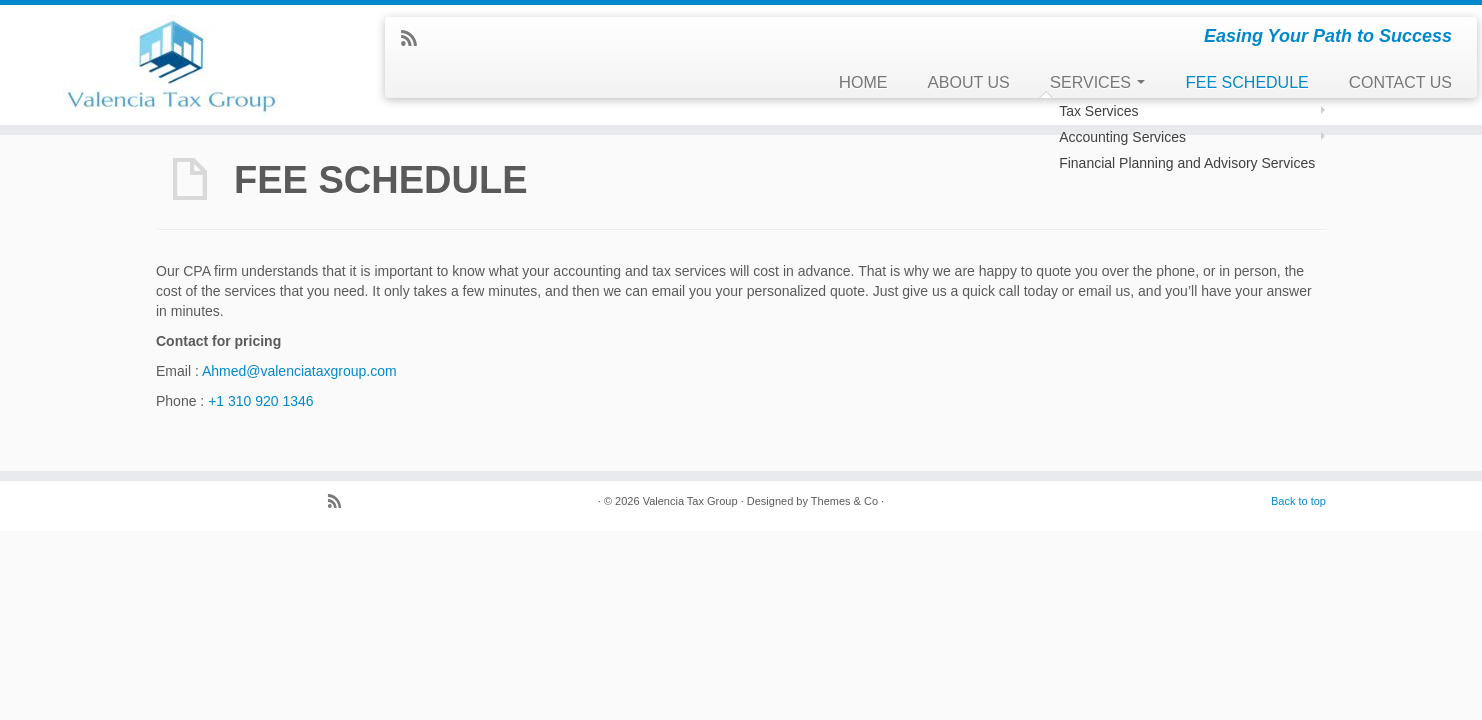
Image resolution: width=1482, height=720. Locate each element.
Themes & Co (844, 501)
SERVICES (1098, 82)
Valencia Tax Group (690, 501)
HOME (863, 82)
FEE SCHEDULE (1246, 82)
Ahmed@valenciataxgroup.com (299, 371)
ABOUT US (969, 82)
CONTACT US (1400, 82)
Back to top (1298, 501)
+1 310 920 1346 (261, 401)
